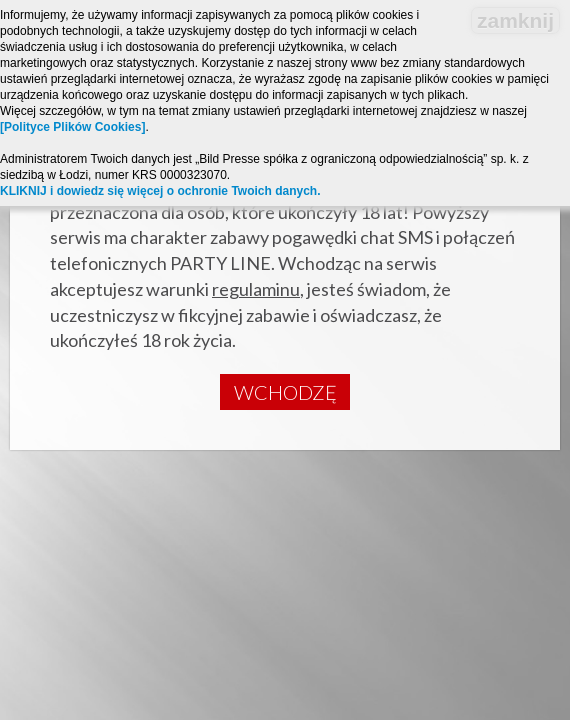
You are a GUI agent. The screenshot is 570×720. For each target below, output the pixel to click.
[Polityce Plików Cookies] (72, 127)
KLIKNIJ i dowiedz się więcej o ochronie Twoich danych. (160, 191)
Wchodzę (285, 392)
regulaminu (256, 289)
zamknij (515, 20)
